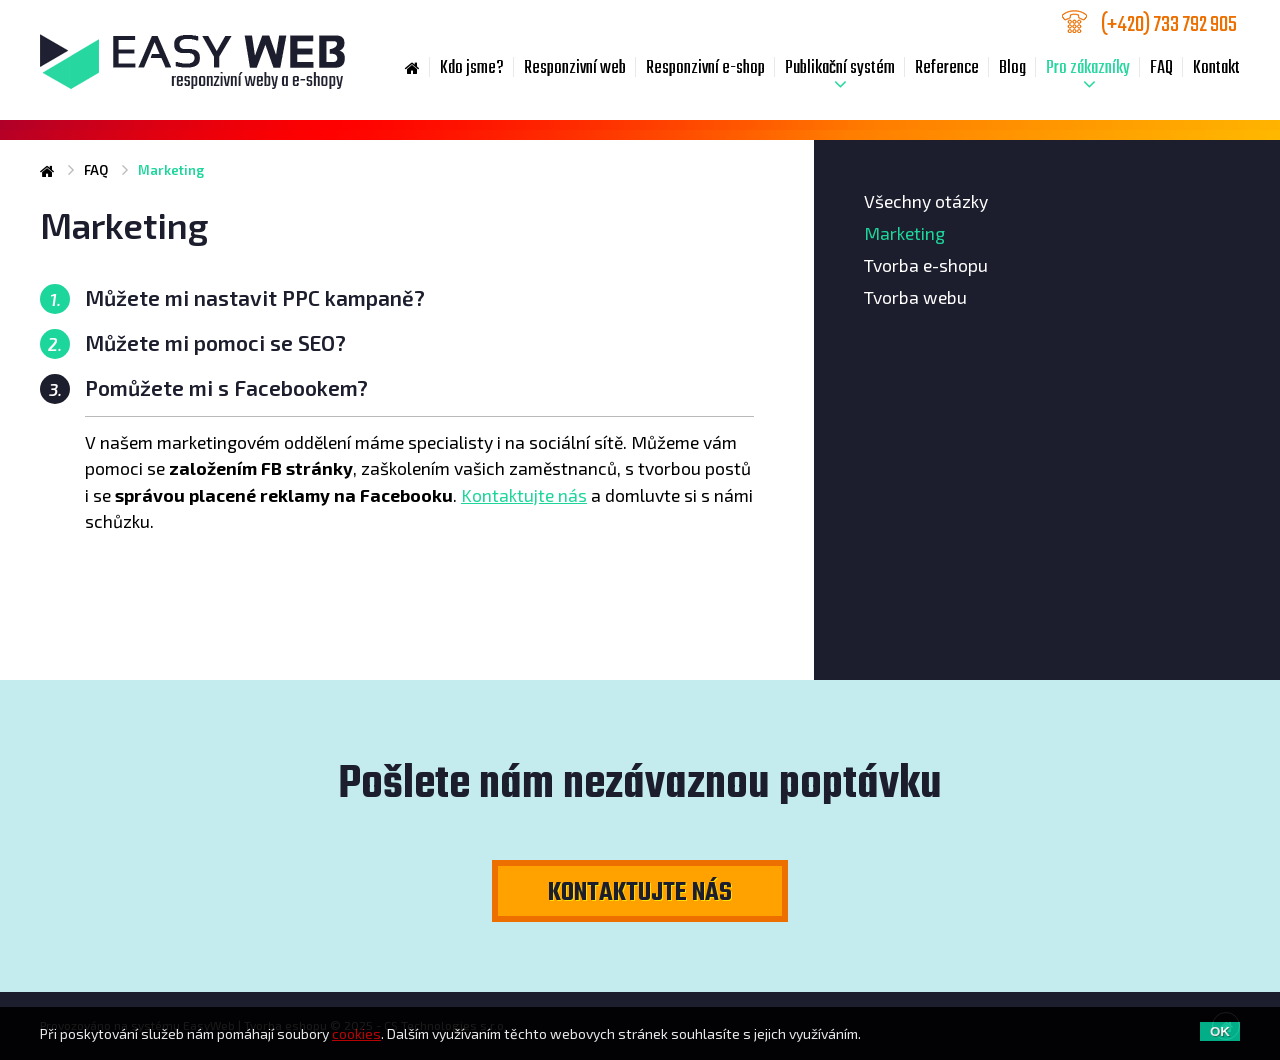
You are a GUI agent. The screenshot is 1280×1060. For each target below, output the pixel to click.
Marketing (904, 233)
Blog (1012, 68)
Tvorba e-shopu (926, 265)
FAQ (1161, 68)
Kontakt (1216, 68)
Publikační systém (840, 68)
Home (412, 69)
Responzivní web (575, 68)
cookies (356, 1033)
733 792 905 (1170, 23)
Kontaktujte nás (524, 495)
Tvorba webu (915, 297)
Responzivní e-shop (705, 68)
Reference (947, 68)
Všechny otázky (926, 201)
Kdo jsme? (472, 68)
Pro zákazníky (1088, 68)
